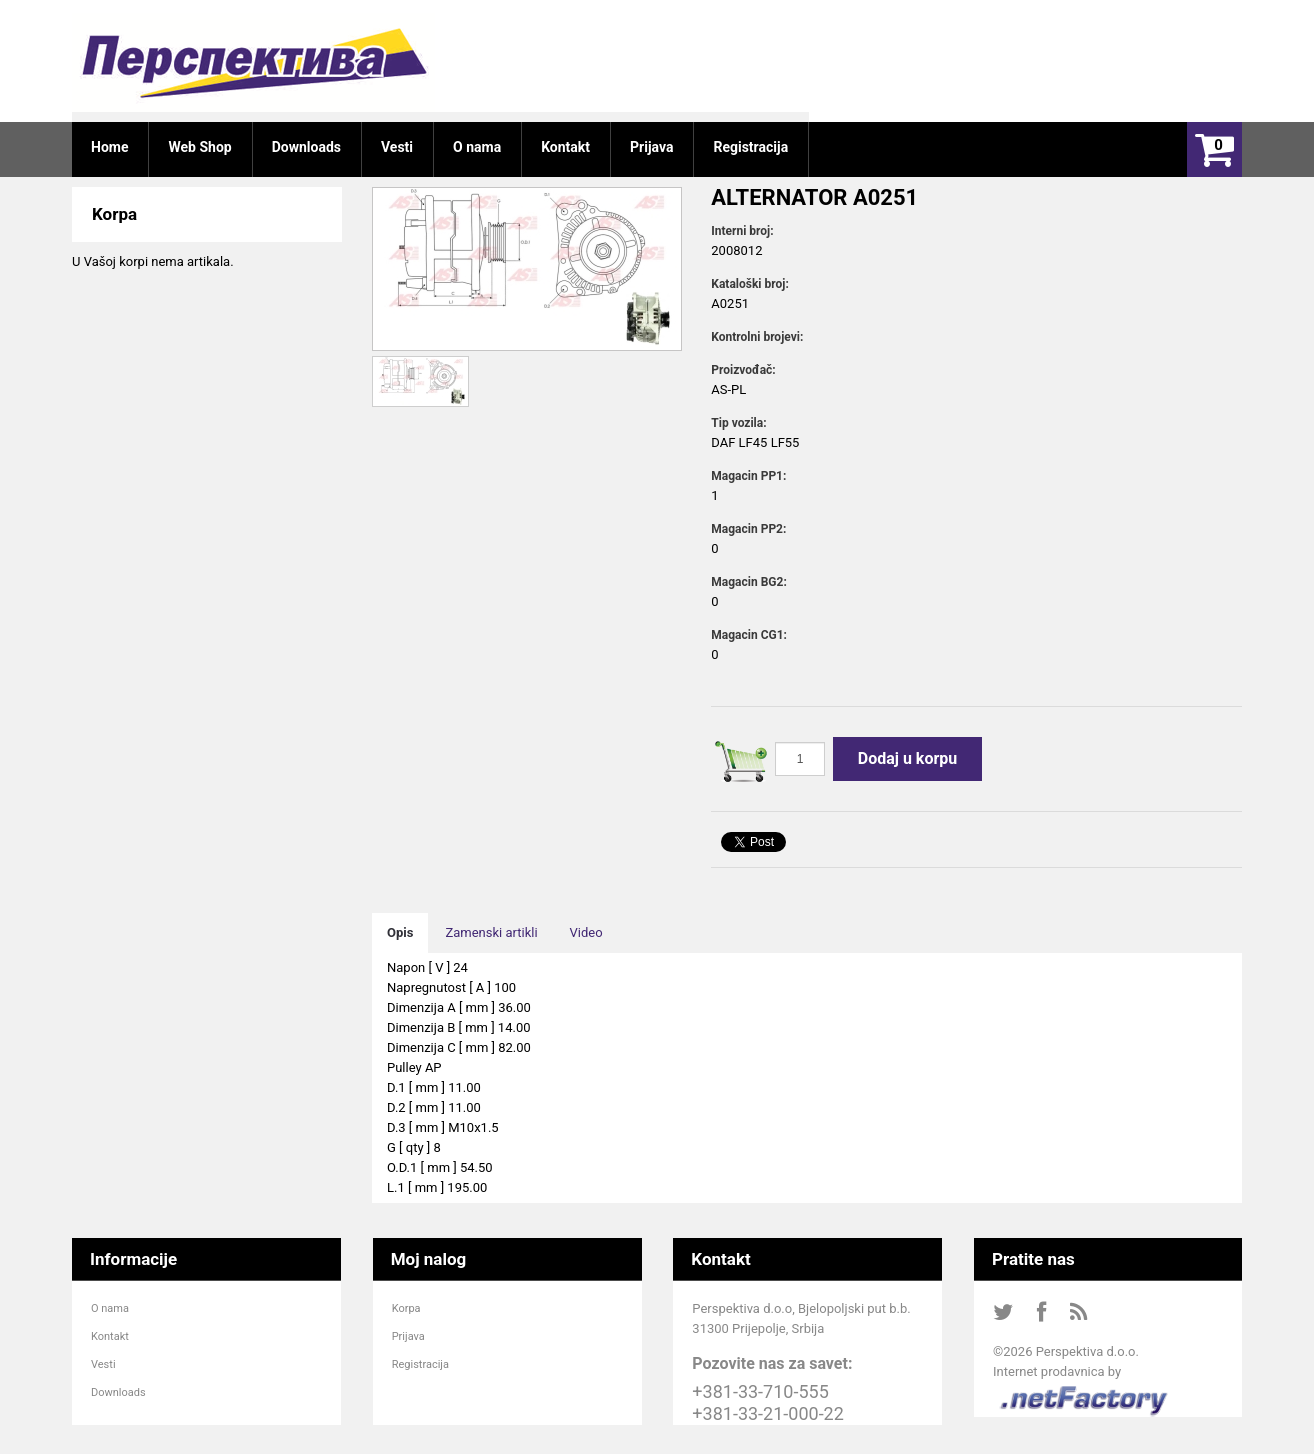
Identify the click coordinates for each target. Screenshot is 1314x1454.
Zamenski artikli (491, 932)
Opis (400, 932)
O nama (110, 1308)
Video (586, 932)
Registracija (420, 1364)
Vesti (103, 1364)
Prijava (408, 1336)
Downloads (118, 1392)
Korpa (406, 1308)
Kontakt (110, 1336)
